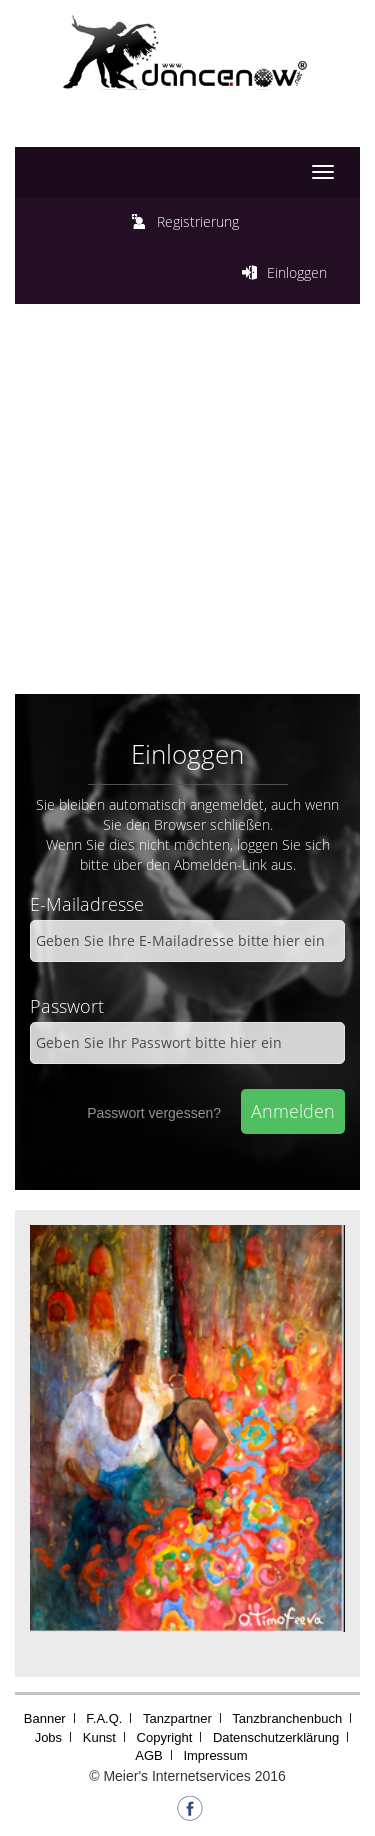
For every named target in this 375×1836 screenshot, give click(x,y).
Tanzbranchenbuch (287, 1718)
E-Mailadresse (87, 904)
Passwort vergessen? (154, 1113)
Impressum (215, 1755)
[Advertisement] (187, 504)
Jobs (48, 1737)
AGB (148, 1755)
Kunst (99, 1737)
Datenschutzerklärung (276, 1737)
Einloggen (297, 272)
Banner (45, 1718)
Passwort (67, 1006)
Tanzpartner (177, 1718)
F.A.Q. (104, 1718)
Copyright (165, 1737)
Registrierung (198, 221)
